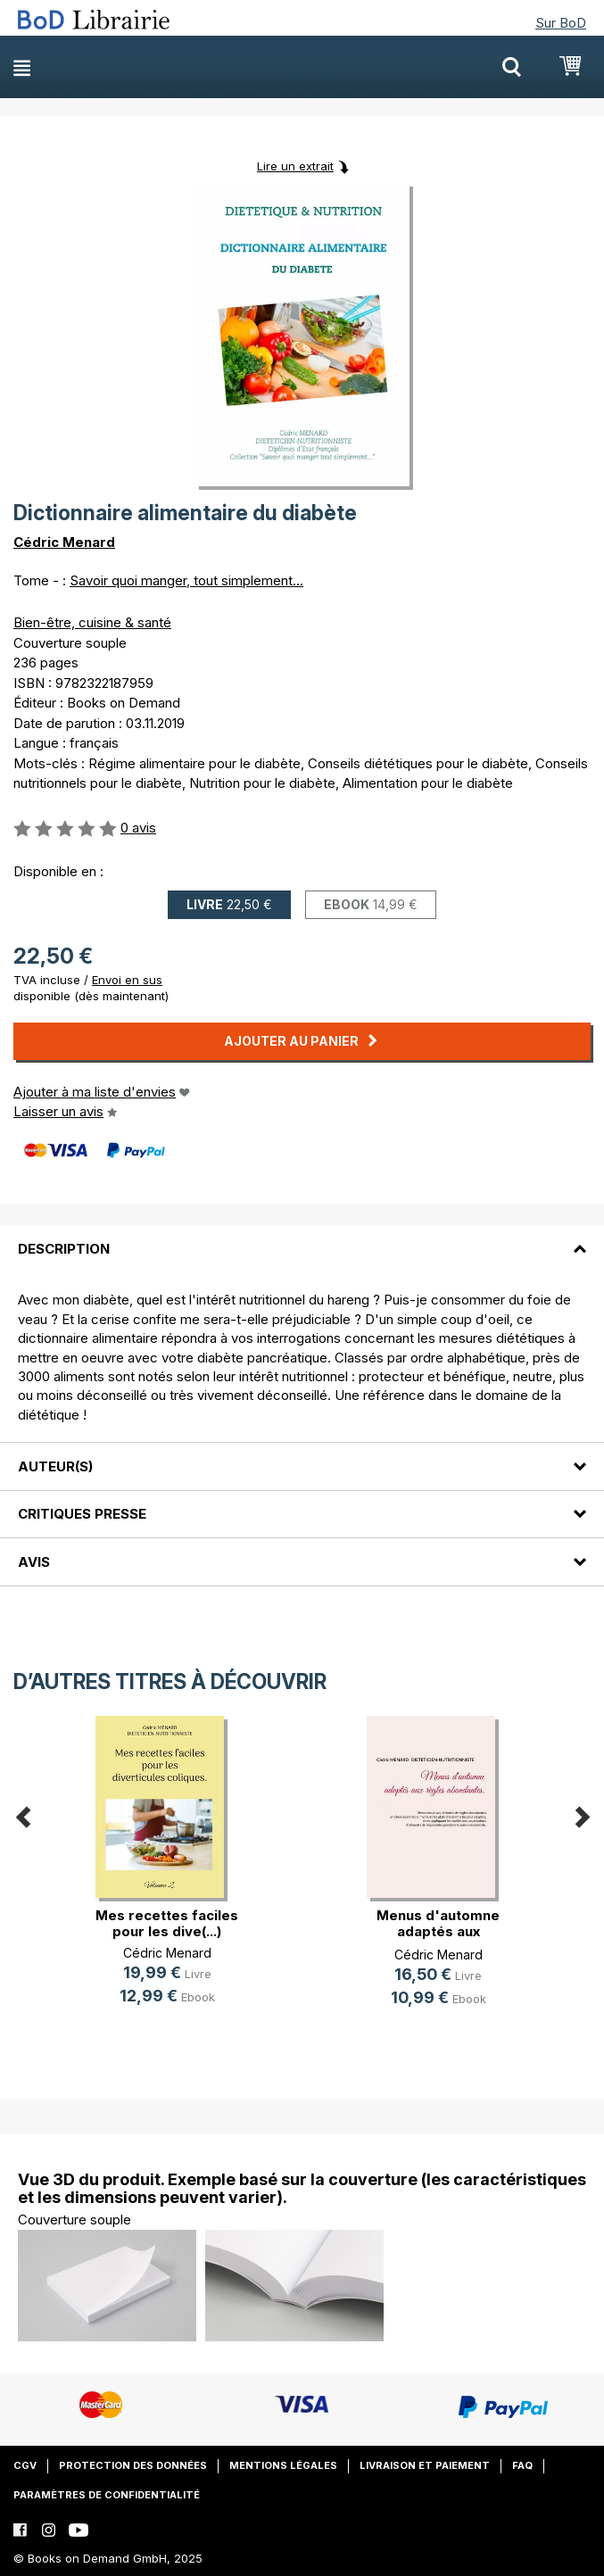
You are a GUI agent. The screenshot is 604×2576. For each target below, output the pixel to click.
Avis (34, 1561)
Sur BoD (560, 22)
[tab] (302, 1238)
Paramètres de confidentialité (106, 2495)
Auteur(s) (55, 1466)
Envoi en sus (127, 980)
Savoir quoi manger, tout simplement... (186, 580)
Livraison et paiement (425, 2465)
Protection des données (133, 2465)
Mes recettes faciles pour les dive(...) (166, 1923)
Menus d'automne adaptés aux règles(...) (438, 1931)
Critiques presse (82, 1513)
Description (64, 1248)
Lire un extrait (295, 166)
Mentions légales (283, 2465)
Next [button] (582, 1813)
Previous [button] (22, 1813)
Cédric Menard (64, 542)
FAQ (522, 2465)
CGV (25, 2465)
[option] (166, 1875)
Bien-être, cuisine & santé (92, 622)
